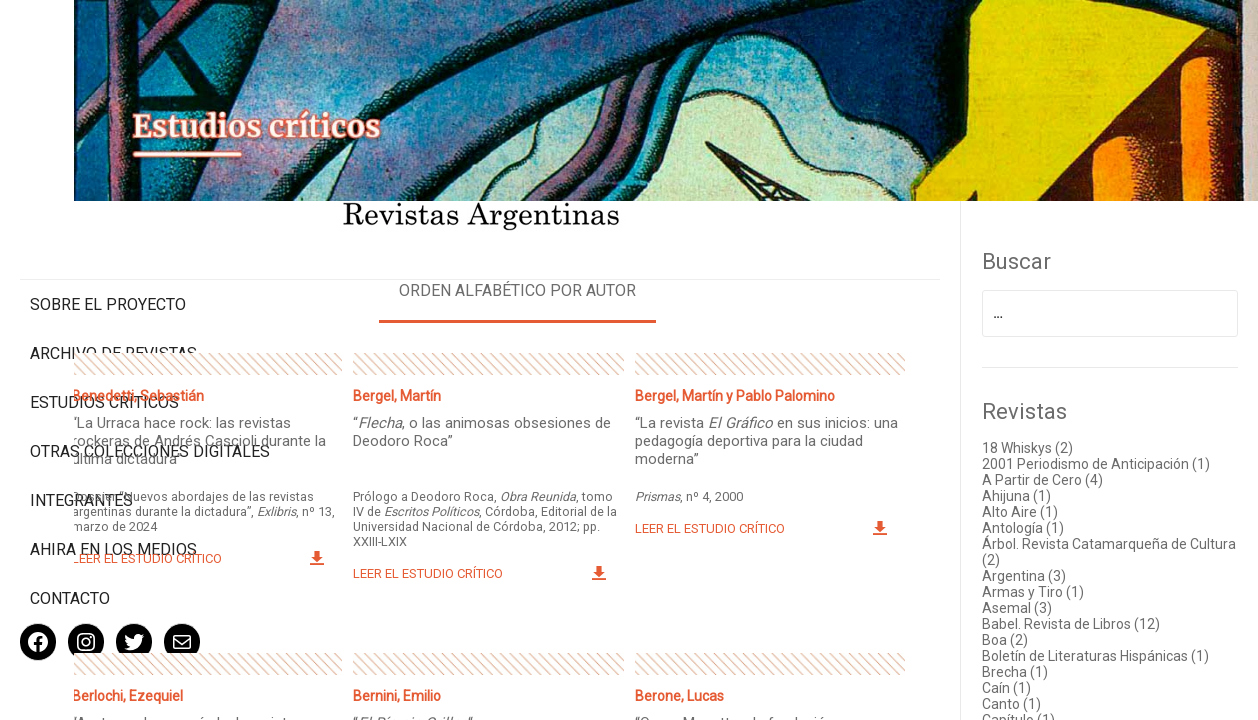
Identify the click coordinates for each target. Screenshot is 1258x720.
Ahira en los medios (113, 484)
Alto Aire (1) (1064, 498)
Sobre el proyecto (108, 220)
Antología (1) (1067, 514)
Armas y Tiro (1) (1077, 578)
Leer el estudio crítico (323, 540)
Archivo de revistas (113, 269)
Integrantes (81, 435)
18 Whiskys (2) (1071, 418)
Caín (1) (1050, 690)
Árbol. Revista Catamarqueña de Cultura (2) (1128, 538)
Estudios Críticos (104, 318)
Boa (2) (1049, 626)
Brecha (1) (1059, 674)
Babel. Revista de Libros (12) (1115, 610)
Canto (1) (1055, 706)
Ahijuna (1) (1060, 482)
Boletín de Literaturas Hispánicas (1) (1129, 650)
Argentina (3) (1068, 562)
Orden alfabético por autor (628, 260)
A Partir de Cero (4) (1086, 466)
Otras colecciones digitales (109, 377)
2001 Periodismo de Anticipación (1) (1129, 442)
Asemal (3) (1061, 594)
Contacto (70, 533)
